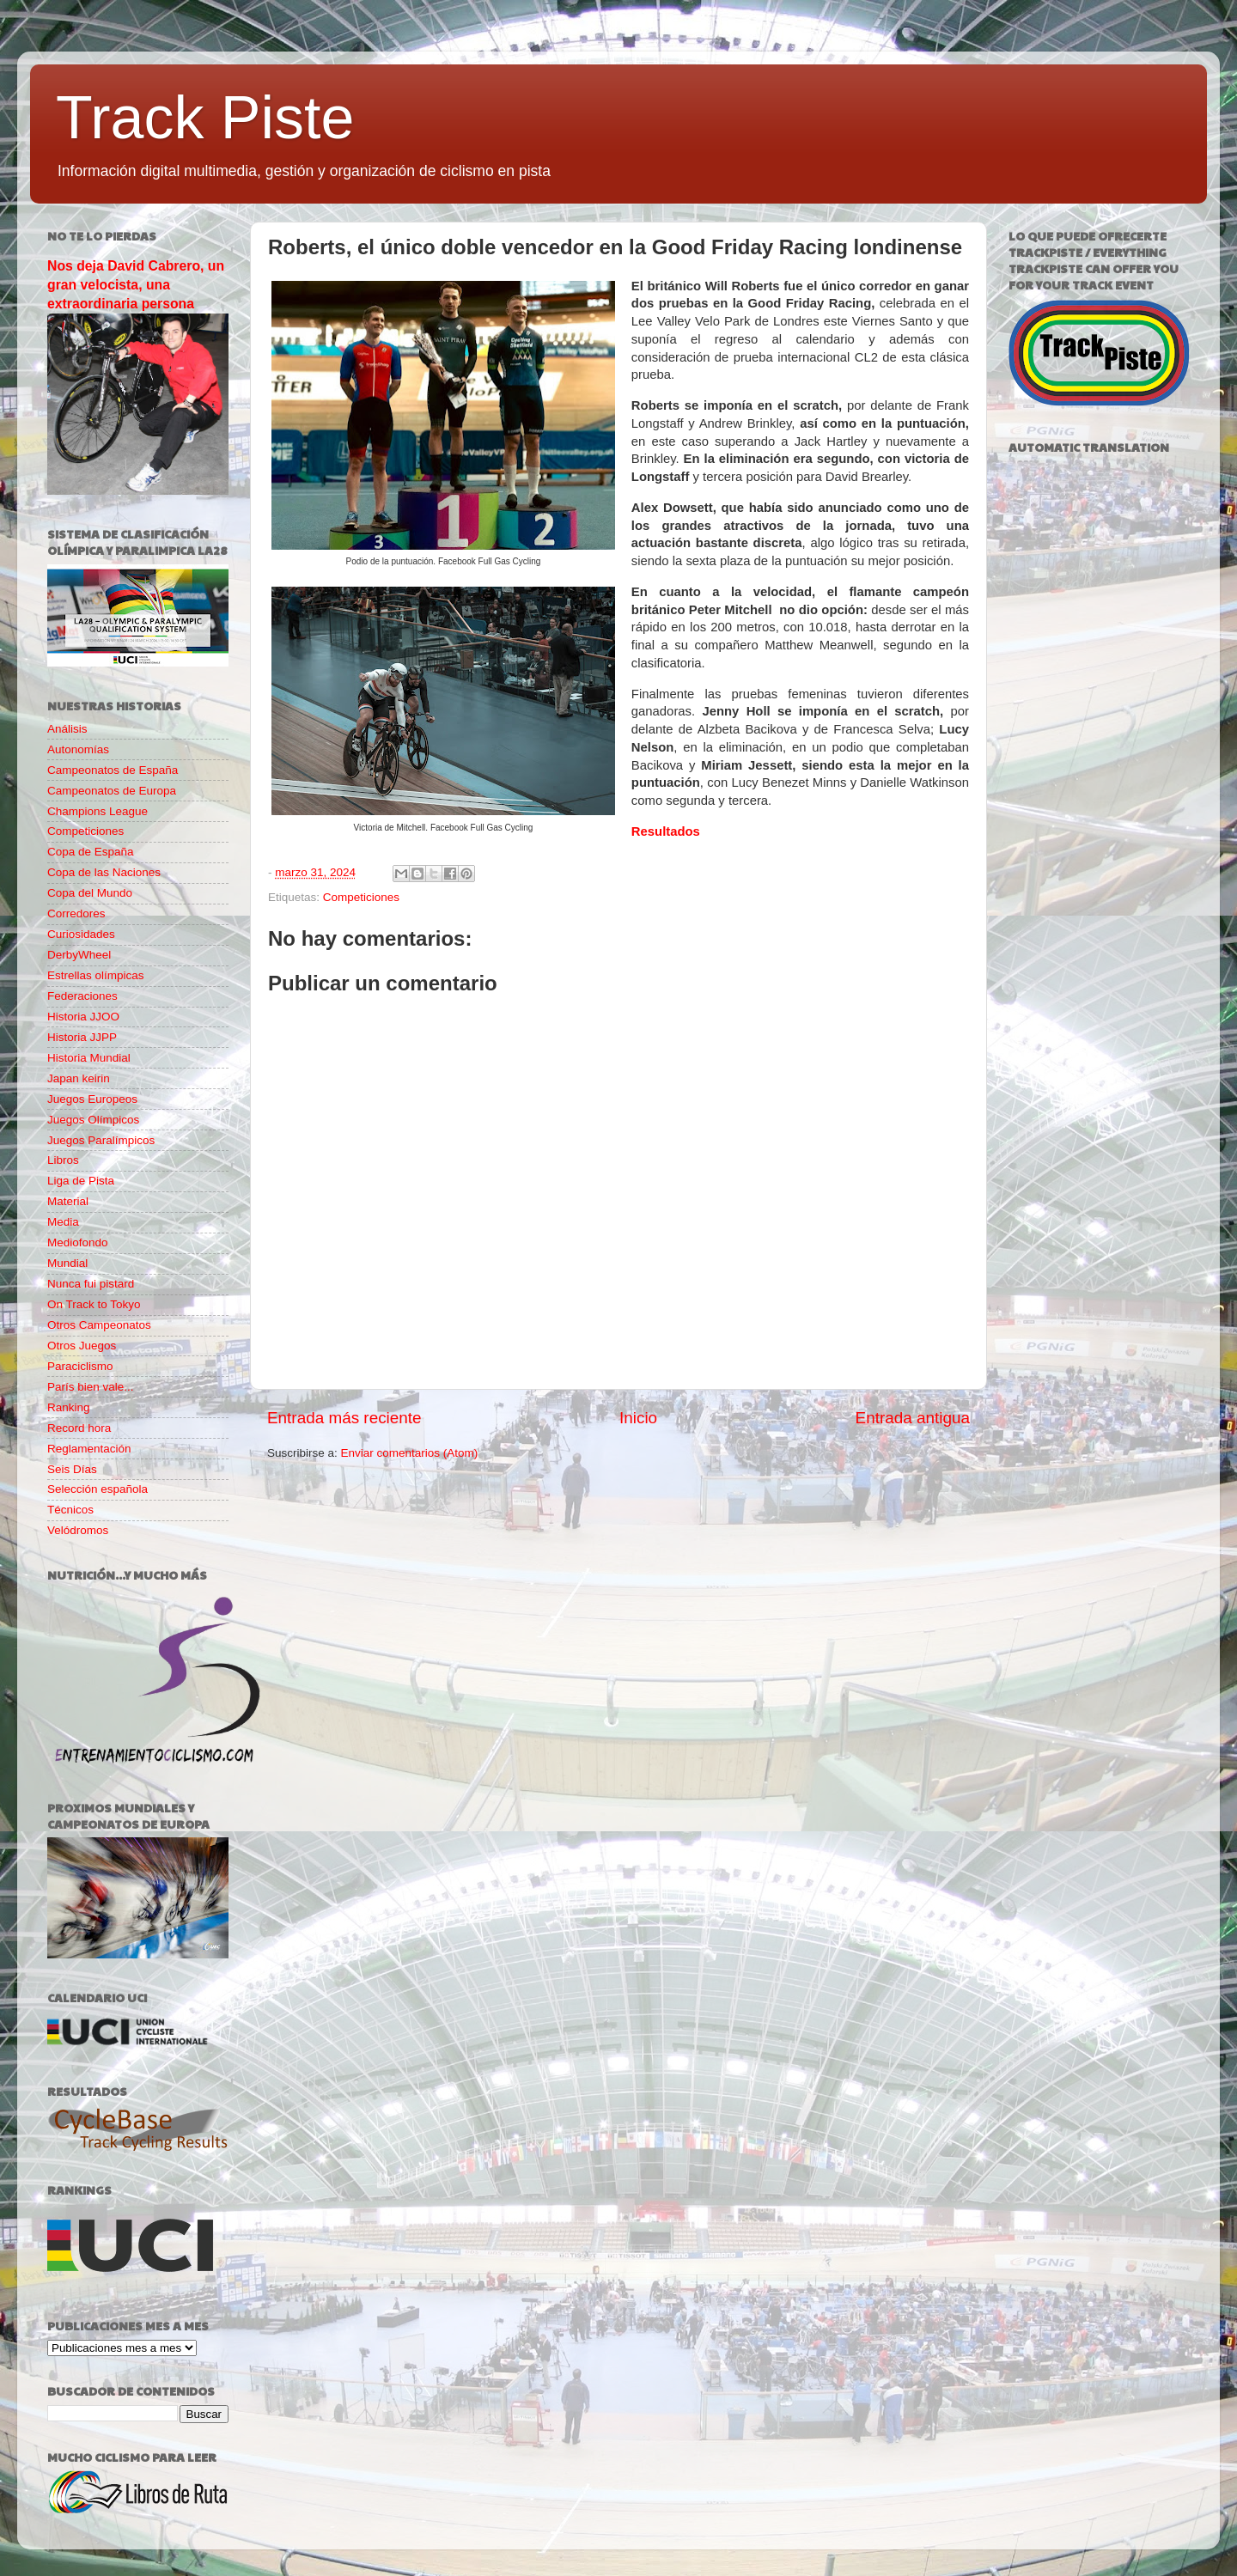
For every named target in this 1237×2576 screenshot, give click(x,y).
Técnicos (70, 1509)
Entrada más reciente (344, 1418)
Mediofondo (77, 1242)
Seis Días (72, 1469)
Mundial (67, 1263)
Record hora (79, 1428)
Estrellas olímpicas (95, 975)
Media (63, 1221)
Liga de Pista (80, 1180)
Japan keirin (78, 1078)
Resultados (665, 831)
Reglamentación (89, 1448)
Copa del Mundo (89, 892)
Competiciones (361, 897)
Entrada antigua (913, 1418)
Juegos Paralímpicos (101, 1140)
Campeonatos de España (112, 770)
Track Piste (205, 117)
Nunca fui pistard (90, 1283)
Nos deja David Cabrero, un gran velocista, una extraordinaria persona (135, 285)
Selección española (97, 1489)
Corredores (76, 913)
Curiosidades (81, 934)
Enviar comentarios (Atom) (409, 1452)
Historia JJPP (82, 1037)
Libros (63, 1160)
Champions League (97, 811)
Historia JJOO (83, 1016)
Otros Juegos (81, 1345)
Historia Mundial (89, 1057)
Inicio (638, 1418)
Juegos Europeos (92, 1099)
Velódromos (77, 1530)
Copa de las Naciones (104, 872)
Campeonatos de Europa (111, 790)
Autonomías (78, 749)
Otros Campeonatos (99, 1324)
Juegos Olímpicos (93, 1119)
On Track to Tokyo (94, 1304)
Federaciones (82, 996)
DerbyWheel (79, 954)
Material (67, 1201)
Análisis (67, 728)
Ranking (68, 1407)
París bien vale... (90, 1386)
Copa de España (90, 851)
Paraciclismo (80, 1366)
